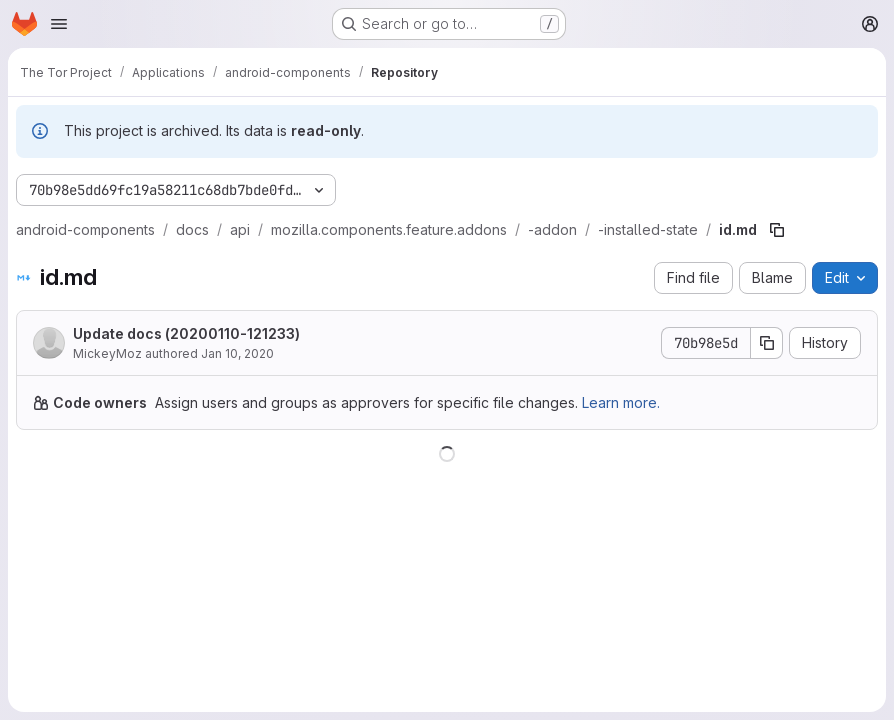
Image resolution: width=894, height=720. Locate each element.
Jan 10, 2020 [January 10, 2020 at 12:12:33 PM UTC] (237, 353)
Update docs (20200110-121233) (186, 333)
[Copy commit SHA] (767, 343)
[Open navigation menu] (59, 24)
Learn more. (621, 402)
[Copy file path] (777, 230)
